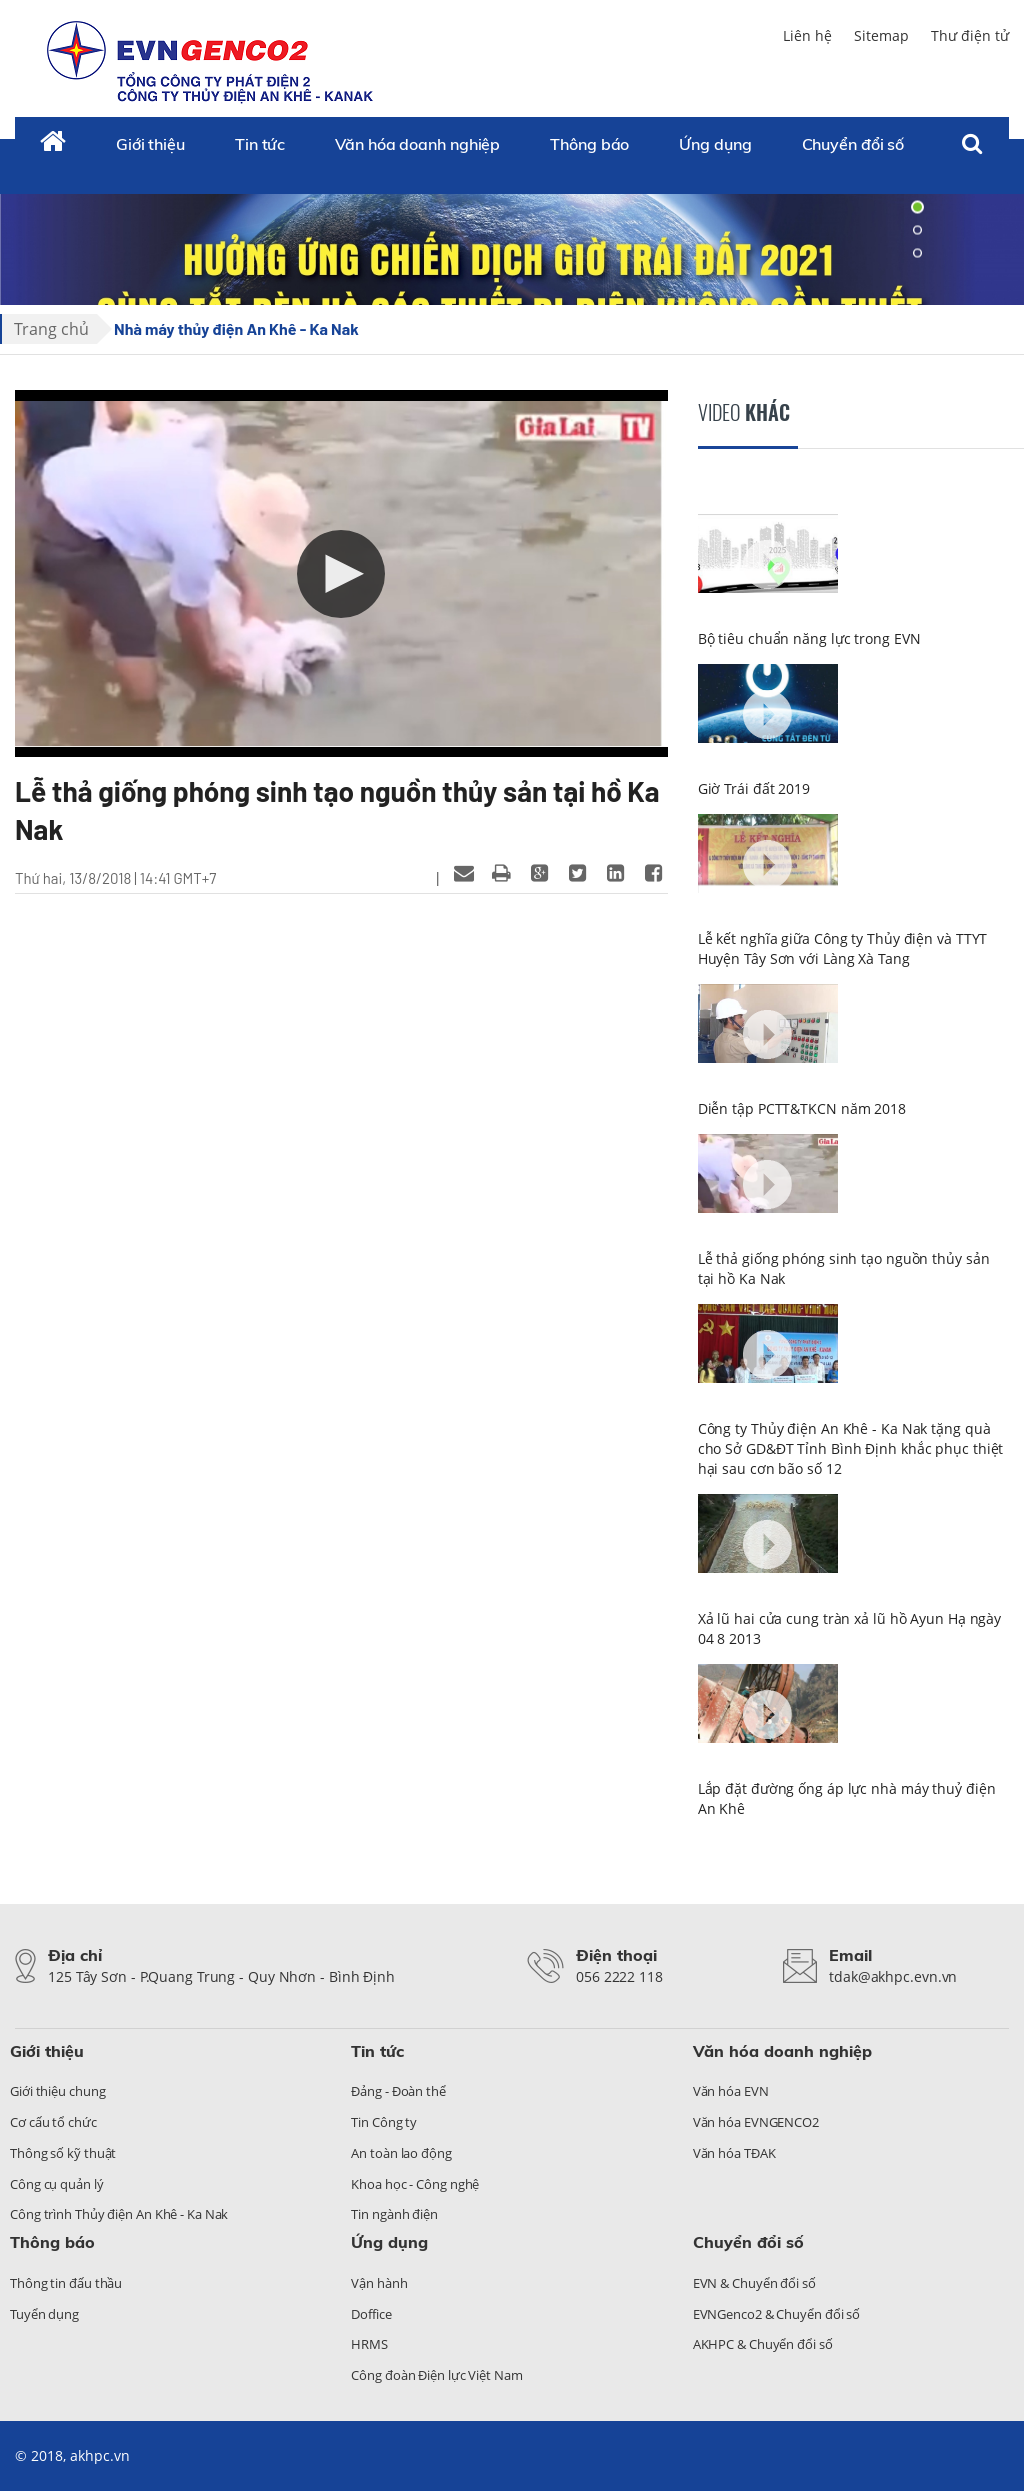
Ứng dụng (715, 144)
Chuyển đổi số (853, 144)
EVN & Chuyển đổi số (754, 2283)
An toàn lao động (401, 2153)
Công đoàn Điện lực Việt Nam (436, 2375)
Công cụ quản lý (57, 2184)
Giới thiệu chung (57, 2091)
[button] (341, 574)
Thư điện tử (970, 35)
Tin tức (260, 144)
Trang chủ (51, 329)
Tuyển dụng (44, 2314)
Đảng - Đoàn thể (398, 2091)
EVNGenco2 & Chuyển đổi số (777, 2314)
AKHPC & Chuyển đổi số (763, 2344)
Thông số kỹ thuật (63, 2153)
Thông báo (589, 144)
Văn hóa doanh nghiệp (417, 144)
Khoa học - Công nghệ (415, 2184)
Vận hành (379, 2283)
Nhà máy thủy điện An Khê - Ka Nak (236, 328)
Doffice (371, 2314)
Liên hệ (807, 35)
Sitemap (881, 35)
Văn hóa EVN (731, 2091)
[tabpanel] (512, 230)
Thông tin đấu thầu (66, 2283)
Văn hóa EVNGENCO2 (756, 2122)
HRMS (369, 2344)
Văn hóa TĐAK (734, 2153)
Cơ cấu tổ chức (53, 2122)
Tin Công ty (384, 2122)
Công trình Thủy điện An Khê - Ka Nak (119, 2214)
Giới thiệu (150, 144)
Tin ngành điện (394, 2214)
